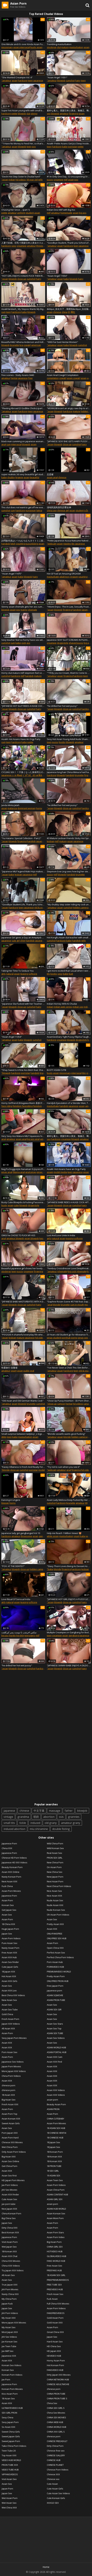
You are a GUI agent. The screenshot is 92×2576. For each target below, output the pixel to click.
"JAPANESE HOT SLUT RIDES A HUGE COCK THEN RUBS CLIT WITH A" (23, 705)
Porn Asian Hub (55, 1962)
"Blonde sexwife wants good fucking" (66, 1433)
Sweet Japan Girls (11, 2436)
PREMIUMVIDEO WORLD (59, 1971)
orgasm (74, 576)
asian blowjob (31, 1238)
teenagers (29, 1635)
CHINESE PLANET (55, 2464)
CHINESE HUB (53, 2460)
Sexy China (7, 2417)
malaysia (12, 808)
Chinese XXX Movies (12, 2142)
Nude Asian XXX (55, 1905)
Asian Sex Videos (56, 2037)
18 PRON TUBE (54, 2166)
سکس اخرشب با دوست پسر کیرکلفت (18, 1632)
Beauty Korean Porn (12, 1867)
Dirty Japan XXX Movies (59, 2374)
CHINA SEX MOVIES (56, 2417)
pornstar (72, 146)
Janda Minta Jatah (10, 805)
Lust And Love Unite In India (61, 1235)
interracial (16, 444)
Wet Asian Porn (9, 2498)
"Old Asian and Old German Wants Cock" (22, 1400)
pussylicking (31, 543)
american (36, 345)
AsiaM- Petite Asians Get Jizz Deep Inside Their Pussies (69, 143)
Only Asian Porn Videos (14, 2151)
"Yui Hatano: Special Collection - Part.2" (21, 838)
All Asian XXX (8, 2028)
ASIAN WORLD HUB (56, 2047)
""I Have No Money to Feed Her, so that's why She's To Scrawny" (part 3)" (23, 143)
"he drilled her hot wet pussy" (62, 705)
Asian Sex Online (10, 2161)
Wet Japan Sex (9, 2246)
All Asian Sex (8, 2275)
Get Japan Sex (9, 1909)
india (86, 1006)
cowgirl (27, 345)
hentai (14, 378)
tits (73, 543)
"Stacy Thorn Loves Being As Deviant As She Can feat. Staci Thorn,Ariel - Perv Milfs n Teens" (69, 1566)
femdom (37, 1106)
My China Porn (9, 2298)
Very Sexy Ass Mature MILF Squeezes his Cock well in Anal (23, 1136)
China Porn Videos (11, 2075)
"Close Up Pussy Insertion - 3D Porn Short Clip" (69, 1400)
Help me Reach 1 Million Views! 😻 (64, 1533)
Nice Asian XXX (54, 1895)
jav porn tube (8, 2204)
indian (12, 179)
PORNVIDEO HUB (55, 1966)
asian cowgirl (73, 378)
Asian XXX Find (54, 2061)
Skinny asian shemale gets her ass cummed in (23, 606)
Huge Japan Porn (10, 1928)
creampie (58, 179)
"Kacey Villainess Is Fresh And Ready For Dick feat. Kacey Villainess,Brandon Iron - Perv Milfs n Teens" (23, 1466)
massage (54, 1810)
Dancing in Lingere (10, 1499)
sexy (13, 245)
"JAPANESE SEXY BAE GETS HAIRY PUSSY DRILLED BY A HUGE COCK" (69, 441)
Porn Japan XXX (10, 2132)
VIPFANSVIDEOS (10, 2474)
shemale (32, 609)
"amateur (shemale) (57, 1271)
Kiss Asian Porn (10, 2393)
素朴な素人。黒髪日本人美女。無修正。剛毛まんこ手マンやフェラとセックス (69, 110)
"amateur (6, 80)
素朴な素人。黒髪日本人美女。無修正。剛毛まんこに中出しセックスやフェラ (69, 1136)
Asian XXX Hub (9, 1957)
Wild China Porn (55, 1843)
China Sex (52, 2403)
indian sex (78, 1006)
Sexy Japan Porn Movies (14, 2037)
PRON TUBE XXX (10, 2464)
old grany (51, 1823)
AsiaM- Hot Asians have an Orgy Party (66, 1169)
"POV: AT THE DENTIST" (13, 1566)
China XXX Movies (11, 2260)
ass (28, 642)
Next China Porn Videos (59, 1886)
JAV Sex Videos (9, 2336)
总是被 (50, 474)
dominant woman (26, 808)
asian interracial (21, 47)
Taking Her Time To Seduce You (17, 970)
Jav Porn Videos (10, 2185)
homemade (66, 212)
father (69, 1810)
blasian (5, 1503)
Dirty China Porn (55, 2445)
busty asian (36, 47)
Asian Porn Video (56, 2237)
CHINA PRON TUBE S (57, 2398)
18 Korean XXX (9, 2251)
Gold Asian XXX (55, 2322)
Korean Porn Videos (12, 2374)
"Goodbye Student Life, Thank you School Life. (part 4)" (23, 904)
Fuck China (7, 1886)
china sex (52, 510)
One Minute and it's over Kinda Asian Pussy (23, 44)
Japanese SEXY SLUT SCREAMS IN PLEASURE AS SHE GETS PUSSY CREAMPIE (69, 639)
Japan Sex (7, 1933)
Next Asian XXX (9, 1881)
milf (66, 179)
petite (14, 113)
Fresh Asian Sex (55, 2294)
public (26, 1370)
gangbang (44, 1536)
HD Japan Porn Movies (13, 2180)
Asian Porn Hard (10, 2137)
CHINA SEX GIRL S (56, 2407)
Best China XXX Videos (13, 1995)
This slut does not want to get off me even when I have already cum (23, 507)
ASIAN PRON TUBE (56, 2000)
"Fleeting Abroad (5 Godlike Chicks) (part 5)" (23, 408)
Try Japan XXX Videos (13, 2270)
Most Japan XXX (10, 2332)
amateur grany (70, 1823)
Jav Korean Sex (9, 2341)
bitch (13, 543)
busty (4, 1205)
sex (49, 113)
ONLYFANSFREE (54, 1933)
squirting (20, 543)
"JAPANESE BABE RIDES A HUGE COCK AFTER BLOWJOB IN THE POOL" (69, 1202)
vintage (8, 1817)
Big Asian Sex (8, 2099)
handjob (5, 543)
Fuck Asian (52, 2298)
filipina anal (19, 1172)
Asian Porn (7, 1900)
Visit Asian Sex (9, 2479)
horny (39, 808)
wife (40, 179)
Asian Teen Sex (55, 2180)
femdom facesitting (23, 1106)
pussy (50, 179)
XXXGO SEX (53, 2502)
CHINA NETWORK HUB (58, 2379)
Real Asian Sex (54, 1852)
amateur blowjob (15, 1238)
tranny (24, 609)
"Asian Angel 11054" (57, 275)
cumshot (70, 80)
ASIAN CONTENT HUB (57, 2194)
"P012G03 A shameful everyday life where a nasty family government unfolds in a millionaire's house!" (23, 1334)
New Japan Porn (55, 1876)
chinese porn (8, 2085)
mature (65, 47)
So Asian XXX (8, 2426)
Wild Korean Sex (55, 1848)
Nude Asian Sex (55, 1900)
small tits (9, 1823)
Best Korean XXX (10, 2232)
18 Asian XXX (8, 2094)
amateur (64, 113)
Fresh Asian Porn (10, 2019)
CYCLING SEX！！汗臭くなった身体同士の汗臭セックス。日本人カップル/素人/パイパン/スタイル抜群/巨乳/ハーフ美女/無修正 (23, 772)
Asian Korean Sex (56, 2213)
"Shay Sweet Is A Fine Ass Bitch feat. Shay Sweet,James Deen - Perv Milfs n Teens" (23, 1069)
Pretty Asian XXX (55, 1924)
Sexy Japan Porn (10, 2422)
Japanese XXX (9, 2355)
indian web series (63, 1006)
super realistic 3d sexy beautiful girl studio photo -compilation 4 (23, 474)
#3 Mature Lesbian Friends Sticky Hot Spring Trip (69, 838)
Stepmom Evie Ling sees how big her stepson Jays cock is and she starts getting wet (69, 871)
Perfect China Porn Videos (60, 1957)
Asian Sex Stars (55, 2023)
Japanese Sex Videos (13, 2061)
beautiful (34, 477)
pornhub (66, 1337)
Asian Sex (7, 1914)
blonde (56, 1304)
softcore (33, 973)
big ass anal (33, 1139)
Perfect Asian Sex (56, 1952)
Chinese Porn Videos (57, 2469)
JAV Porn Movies (10, 2289)
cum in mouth (77, 1304)
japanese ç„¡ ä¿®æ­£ (11, 775)
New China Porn (55, 1862)
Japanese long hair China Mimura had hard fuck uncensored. (69, 772)
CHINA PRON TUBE (56, 2393)
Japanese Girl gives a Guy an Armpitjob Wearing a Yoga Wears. (23, 937)
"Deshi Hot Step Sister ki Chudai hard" (21, 176)
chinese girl (63, 510)
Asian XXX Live (9, 1990)
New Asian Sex (9, 2000)
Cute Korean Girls (56, 2498)
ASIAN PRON (53, 2109)
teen (30, 80)
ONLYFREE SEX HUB (56, 1938)
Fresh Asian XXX (10, 2104)
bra (21, 345)
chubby (11, 477)
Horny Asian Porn (56, 2360)
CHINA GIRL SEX (55, 2246)
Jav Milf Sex (7, 2351)
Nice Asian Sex (54, 1890)
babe (65, 146)
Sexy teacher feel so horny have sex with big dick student (23, 639)
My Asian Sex (8, 2327)
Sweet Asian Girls (11, 2123)
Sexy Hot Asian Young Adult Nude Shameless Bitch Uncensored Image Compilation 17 (69, 739)
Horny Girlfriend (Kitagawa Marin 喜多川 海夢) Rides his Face (23, 1103)
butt (71, 973)
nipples (67, 543)
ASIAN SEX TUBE (55, 2033)
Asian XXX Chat (9, 2256)
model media (60, 1172)
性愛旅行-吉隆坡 (9, 1367)
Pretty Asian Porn (56, 1976)
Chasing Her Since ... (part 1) (15, 209)
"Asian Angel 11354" (11, 1036)
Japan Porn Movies (11, 2066)
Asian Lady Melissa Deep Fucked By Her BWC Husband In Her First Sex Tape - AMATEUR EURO (69, 1499)
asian (86, 47)
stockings (52, 47)
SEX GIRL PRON (9, 2412)
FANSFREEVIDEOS (56, 2313)
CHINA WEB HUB (55, 2422)
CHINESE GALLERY (56, 2455)
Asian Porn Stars (55, 2232)
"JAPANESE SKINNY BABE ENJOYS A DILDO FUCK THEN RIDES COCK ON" (69, 1665)
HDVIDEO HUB (54, 2355)
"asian (4, 179)
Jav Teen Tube (9, 2346)
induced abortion (14, 1829)
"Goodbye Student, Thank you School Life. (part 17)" (69, 242)
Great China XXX (55, 2332)
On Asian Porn (54, 1867)
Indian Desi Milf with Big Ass (61, 209)
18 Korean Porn (55, 2151)
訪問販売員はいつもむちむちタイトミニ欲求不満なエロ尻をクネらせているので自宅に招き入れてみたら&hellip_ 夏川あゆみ (23, 540)
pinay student (54, 1337)
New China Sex (54, 1871)
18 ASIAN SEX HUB (56, 2128)
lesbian (50, 841)
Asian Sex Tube (10, 2009)
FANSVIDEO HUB (55, 2370)
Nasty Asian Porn (10, 1947)
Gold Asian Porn (55, 2317)
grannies (73, 1817)
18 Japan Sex (53, 2142)
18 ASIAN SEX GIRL (56, 2275)
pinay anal (6, 1172)
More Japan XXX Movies (14, 2322)
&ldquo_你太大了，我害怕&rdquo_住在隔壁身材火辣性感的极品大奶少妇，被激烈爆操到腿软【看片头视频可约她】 (69, 309)
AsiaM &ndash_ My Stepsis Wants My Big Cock (23, 309)
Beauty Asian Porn (56, 2104)
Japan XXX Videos (11, 2023)
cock (23, 642)
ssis (61, 1817)
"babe (50, 1569)
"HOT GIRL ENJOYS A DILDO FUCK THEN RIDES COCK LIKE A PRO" (23, 275)
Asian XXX (7, 2042)
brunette (14, 345)
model (88, 1304)
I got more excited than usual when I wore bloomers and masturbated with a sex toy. (69, 970)
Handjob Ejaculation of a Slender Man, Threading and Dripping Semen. (69, 1103)
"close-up (52, 1403)
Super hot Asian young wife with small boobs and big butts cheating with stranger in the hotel (23, 110)
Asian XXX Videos (56, 2090)
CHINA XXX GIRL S (56, 2431)
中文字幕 (39, 1810)
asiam (50, 1172)
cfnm (22, 940)
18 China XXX (8, 1924)
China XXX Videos (11, 2265)
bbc (84, 1073)
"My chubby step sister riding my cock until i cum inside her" (69, 904)
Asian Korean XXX (11, 2118)
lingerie (19, 477)
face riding (6, 1106)
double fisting (61, 1829)
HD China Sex (54, 2346)
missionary (7, 47)
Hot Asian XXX (9, 1976)
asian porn (52, 2099)
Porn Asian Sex (9, 2052)
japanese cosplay (44, 940)
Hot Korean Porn (55, 2365)
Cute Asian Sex (9, 2199)
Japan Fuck (7, 2303)
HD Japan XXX (54, 2351)
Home (46, 2567)
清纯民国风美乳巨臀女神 (59, 507)
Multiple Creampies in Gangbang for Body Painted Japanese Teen (69, 1632)
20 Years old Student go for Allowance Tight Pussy (69, 1334)
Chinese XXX (53, 2474)
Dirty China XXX (9, 2227)
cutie (16, 1205)
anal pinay (30, 1172)
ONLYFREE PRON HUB (57, 1981)
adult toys (64, 576)
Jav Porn (6, 2379)
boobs (62, 742)
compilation (53, 378)
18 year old (32, 179)
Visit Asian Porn (10, 2241)
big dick (20, 1635)
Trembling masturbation (59, 44)
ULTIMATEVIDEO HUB (12, 2407)
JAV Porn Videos (10, 2313)
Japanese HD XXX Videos (14, 1862)
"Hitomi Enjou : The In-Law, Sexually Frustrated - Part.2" (69, 606)
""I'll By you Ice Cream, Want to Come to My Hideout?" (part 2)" (69, 672)
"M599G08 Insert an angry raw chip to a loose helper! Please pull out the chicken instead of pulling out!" (69, 408)
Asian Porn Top (9, 2113)
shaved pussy (76, 642)
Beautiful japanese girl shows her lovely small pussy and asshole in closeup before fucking (23, 1268)
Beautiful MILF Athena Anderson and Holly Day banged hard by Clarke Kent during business (23, 342)
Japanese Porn (9, 1843)
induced (35, 1823)
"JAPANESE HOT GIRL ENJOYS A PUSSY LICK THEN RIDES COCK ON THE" (69, 1599)
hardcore (22, 80)
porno (74, 1337)
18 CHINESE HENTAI (56, 2132)
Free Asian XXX (9, 1952)
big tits (12, 1635)
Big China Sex (9, 2218)
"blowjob (6, 1073)
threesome (42, 245)
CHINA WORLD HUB (56, 2426)
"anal (49, 1304)
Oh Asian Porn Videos (58, 1914)
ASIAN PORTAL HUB (56, 2052)
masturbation (76, 47)
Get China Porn (9, 2166)
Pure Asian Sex (9, 1943)
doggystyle (62, 642)
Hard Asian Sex (55, 2341)
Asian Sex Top (54, 2028)
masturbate (53, 576)
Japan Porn (7, 2488)
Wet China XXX (9, 2507)
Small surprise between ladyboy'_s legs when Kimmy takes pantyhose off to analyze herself (23, 1433)
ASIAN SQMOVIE (55, 1995)
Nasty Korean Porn (11, 1876)
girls (3, 973)
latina (39, 510)
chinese (57, 312)
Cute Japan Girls (10, 1966)
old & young (40, 907)
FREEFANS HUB (54, 2270)
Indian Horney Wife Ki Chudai (62, 1003)
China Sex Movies (56, 2412)
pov (34, 146)
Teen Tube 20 (9, 2450)
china (64, 312)
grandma (23, 1817)
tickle (22, 1823)
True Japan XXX (9, 2284)
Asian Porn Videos (11, 1938)
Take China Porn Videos (14, 2445)
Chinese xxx (53, 2479)
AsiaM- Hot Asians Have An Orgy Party (20, 739)
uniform (21, 212)
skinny (34, 113)
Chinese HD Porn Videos (14, 1857)
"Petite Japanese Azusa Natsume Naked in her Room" (69, 540)
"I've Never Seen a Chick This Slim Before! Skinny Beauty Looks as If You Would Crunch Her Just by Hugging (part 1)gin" (69, 1367)
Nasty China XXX (10, 2294)
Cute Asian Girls (55, 2488)
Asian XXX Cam (54, 2056)
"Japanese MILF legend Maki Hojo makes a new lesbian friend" (23, 871)
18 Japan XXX (8, 1971)
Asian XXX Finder (10, 2194)
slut (59, 47)
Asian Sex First (9, 2175)
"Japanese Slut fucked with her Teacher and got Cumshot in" (23, 1003)
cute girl (16, 940)
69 (86, 1503)
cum (3, 312)
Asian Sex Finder (10, 1962)
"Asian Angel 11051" (57, 77)
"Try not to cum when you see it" (63, 1466)
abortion (48, 1817)
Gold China (7, 2014)
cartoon (61, 1403)
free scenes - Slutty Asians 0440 (17, 375)
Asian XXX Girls (9, 1981)
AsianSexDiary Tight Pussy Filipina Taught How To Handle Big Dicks (69, 1036)
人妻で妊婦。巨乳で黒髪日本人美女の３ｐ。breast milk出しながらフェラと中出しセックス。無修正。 (23, 242)
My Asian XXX (9, 2317)
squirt (14, 1370)
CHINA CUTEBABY (55, 2118)
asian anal (52, 477)
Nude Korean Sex (56, 1909)
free (30, 378)
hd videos (21, 179)
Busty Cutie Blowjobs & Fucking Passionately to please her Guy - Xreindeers (23, 1202)
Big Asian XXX (9, 2156)
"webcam (52, 543)
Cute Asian (52, 2483)
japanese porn (54, 1990)
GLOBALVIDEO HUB (56, 2256)
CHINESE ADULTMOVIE (58, 2384)
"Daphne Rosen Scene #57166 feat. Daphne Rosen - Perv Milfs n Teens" (69, 1301)
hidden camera (80, 907)
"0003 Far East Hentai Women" (62, 342)
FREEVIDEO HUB (55, 2289)
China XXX (7, 1848)
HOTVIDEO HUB (54, 2251)
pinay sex (42, 1172)
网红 (73, 312)
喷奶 (36, 1817)
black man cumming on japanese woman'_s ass (23, 441)
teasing (24, 973)
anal (89, 378)
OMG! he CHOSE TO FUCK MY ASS (18, 1235)
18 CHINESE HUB (55, 2137)
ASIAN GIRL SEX (54, 2199)
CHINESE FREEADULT (57, 2441)
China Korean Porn (11, 2213)
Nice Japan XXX (9, 2208)
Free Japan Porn (55, 1985)
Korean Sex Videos (11, 2365)
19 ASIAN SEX (53, 2175)
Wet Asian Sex (9, 2502)
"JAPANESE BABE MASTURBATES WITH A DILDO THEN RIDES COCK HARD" (23, 1301)
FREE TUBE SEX (54, 2284)
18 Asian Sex (8, 2398)
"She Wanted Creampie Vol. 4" (17, 77)
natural (10, 973)
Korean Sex (8, 1905)
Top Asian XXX (9, 2455)
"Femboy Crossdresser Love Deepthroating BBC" (69, 1268)
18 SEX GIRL (53, 2170)
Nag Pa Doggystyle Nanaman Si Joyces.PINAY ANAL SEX (23, 1169)
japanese (38, 80)
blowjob (61, 80)
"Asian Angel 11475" (11, 573)
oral (32, 1370)
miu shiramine (39, 1829)
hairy (77, 80)
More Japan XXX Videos (14, 2071)
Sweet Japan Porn (11, 2441)
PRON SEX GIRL (54, 1857)
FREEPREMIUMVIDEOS (58, 2279)
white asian (53, 1536)
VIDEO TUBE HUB (10, 2469)
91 (69, 312)
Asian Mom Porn (55, 2218)
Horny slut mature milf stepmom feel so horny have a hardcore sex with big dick (23, 672)
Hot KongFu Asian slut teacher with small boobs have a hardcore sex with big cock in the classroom (69, 937)
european (30, 510)
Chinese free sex (56, 2450)
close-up (21, 278)
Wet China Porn (10, 2147)
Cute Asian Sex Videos (58, 2493)
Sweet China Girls (11, 2431)
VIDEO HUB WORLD (11, 2460)
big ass (82, 212)
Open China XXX (55, 1947)
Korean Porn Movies (12, 2388)
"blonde (5, 1469)
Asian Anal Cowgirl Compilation (62, 375)
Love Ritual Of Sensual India (15, 1599)
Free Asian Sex (54, 2265)
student (30, 212)
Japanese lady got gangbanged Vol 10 (20, 1533)
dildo (3, 1436)
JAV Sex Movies (9, 2189)
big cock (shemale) (77, 1271)
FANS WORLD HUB (56, 2260)
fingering (73, 113)
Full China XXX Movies (58, 2303)
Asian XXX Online (10, 1871)
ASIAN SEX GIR (54, 2009)
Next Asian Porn (55, 1881)
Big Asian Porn (54, 2241)
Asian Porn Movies (11, 1890)
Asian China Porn (56, 2189)
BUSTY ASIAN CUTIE (56, 1069)
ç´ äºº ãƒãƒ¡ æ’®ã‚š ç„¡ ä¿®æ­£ (39, 775)
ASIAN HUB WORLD (56, 2208)
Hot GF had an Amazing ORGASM (64, 573)
